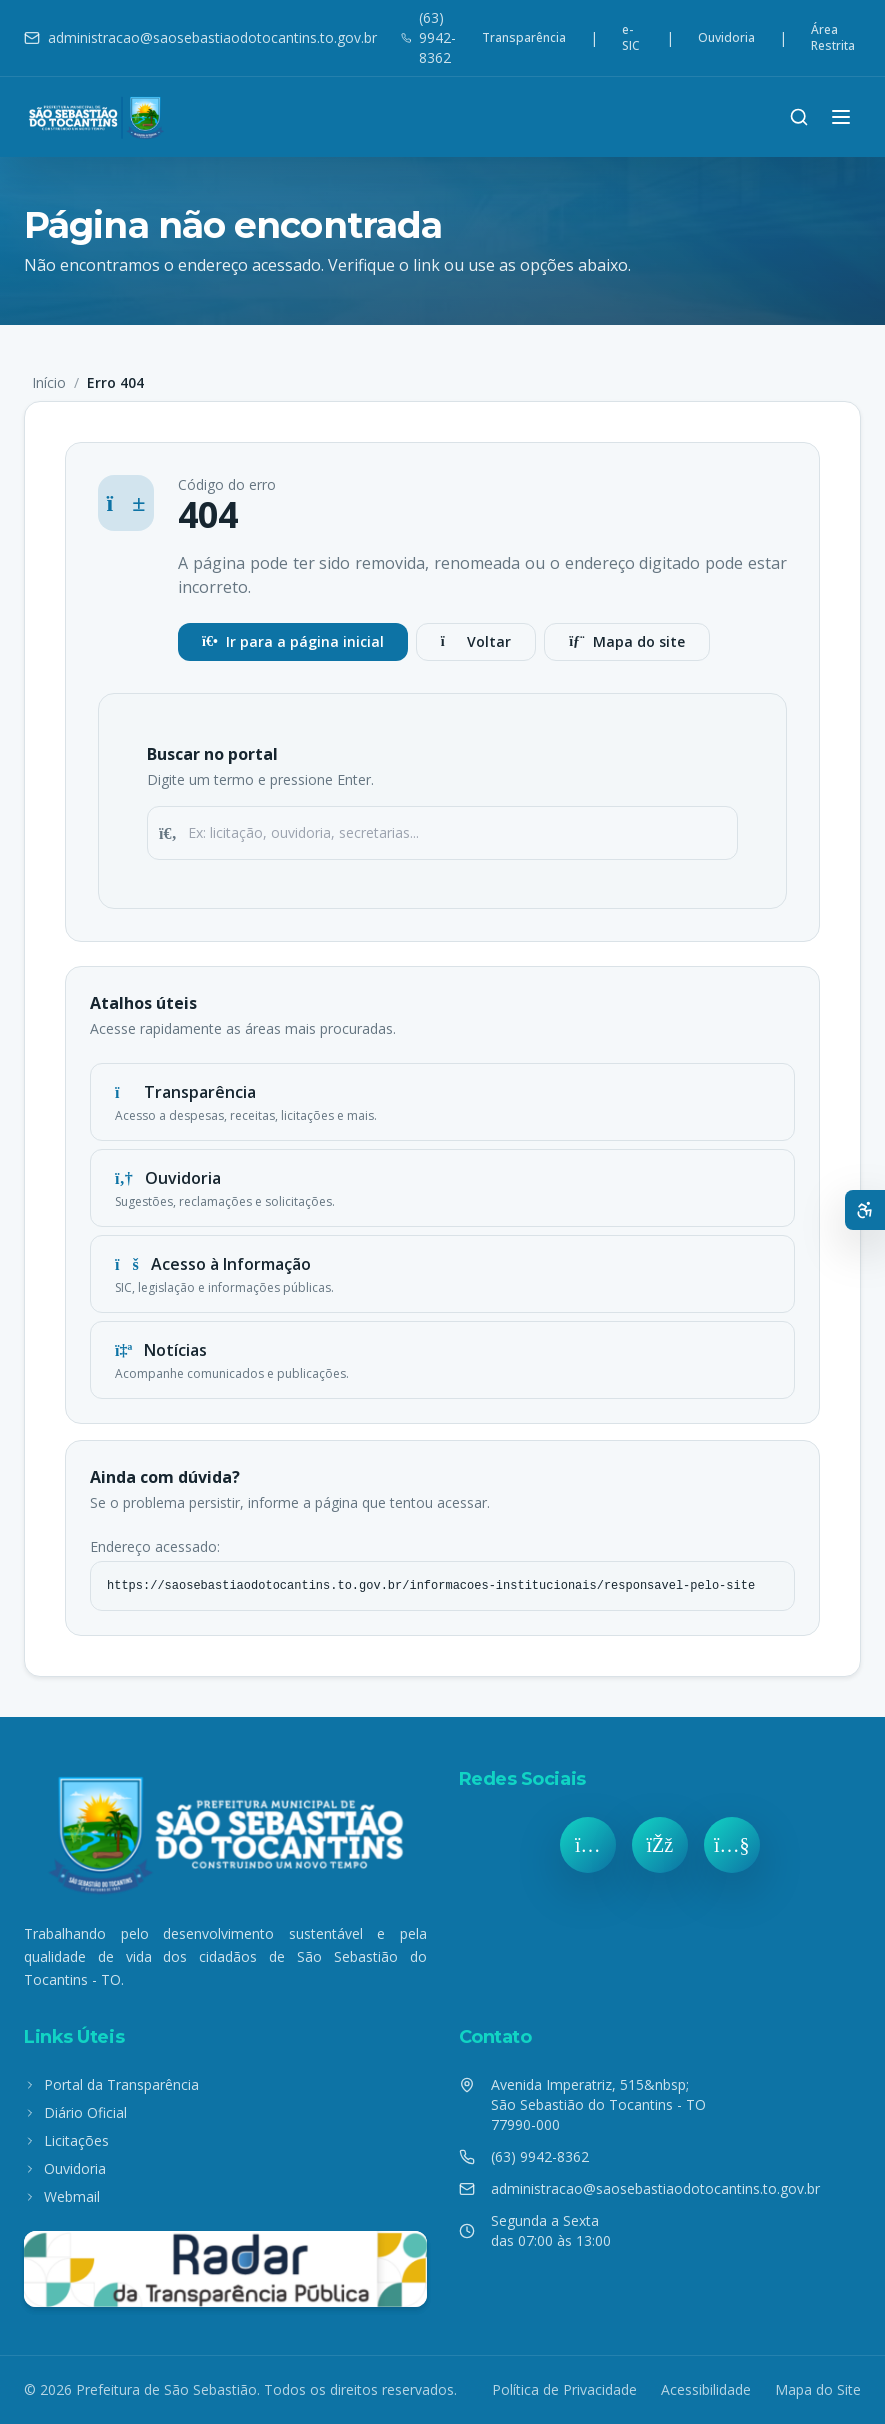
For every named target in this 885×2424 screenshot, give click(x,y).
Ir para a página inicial (293, 641)
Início (49, 382)
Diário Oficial (75, 2112)
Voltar (476, 641)
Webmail (62, 2196)
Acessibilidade (706, 2389)
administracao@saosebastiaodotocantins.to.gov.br (200, 37)
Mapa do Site (818, 2389)
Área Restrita (833, 38)
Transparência (524, 38)
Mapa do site (627, 641)
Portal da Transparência (111, 2084)
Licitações (66, 2140)
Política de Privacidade (564, 2389)
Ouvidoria (726, 38)
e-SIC (631, 38)
